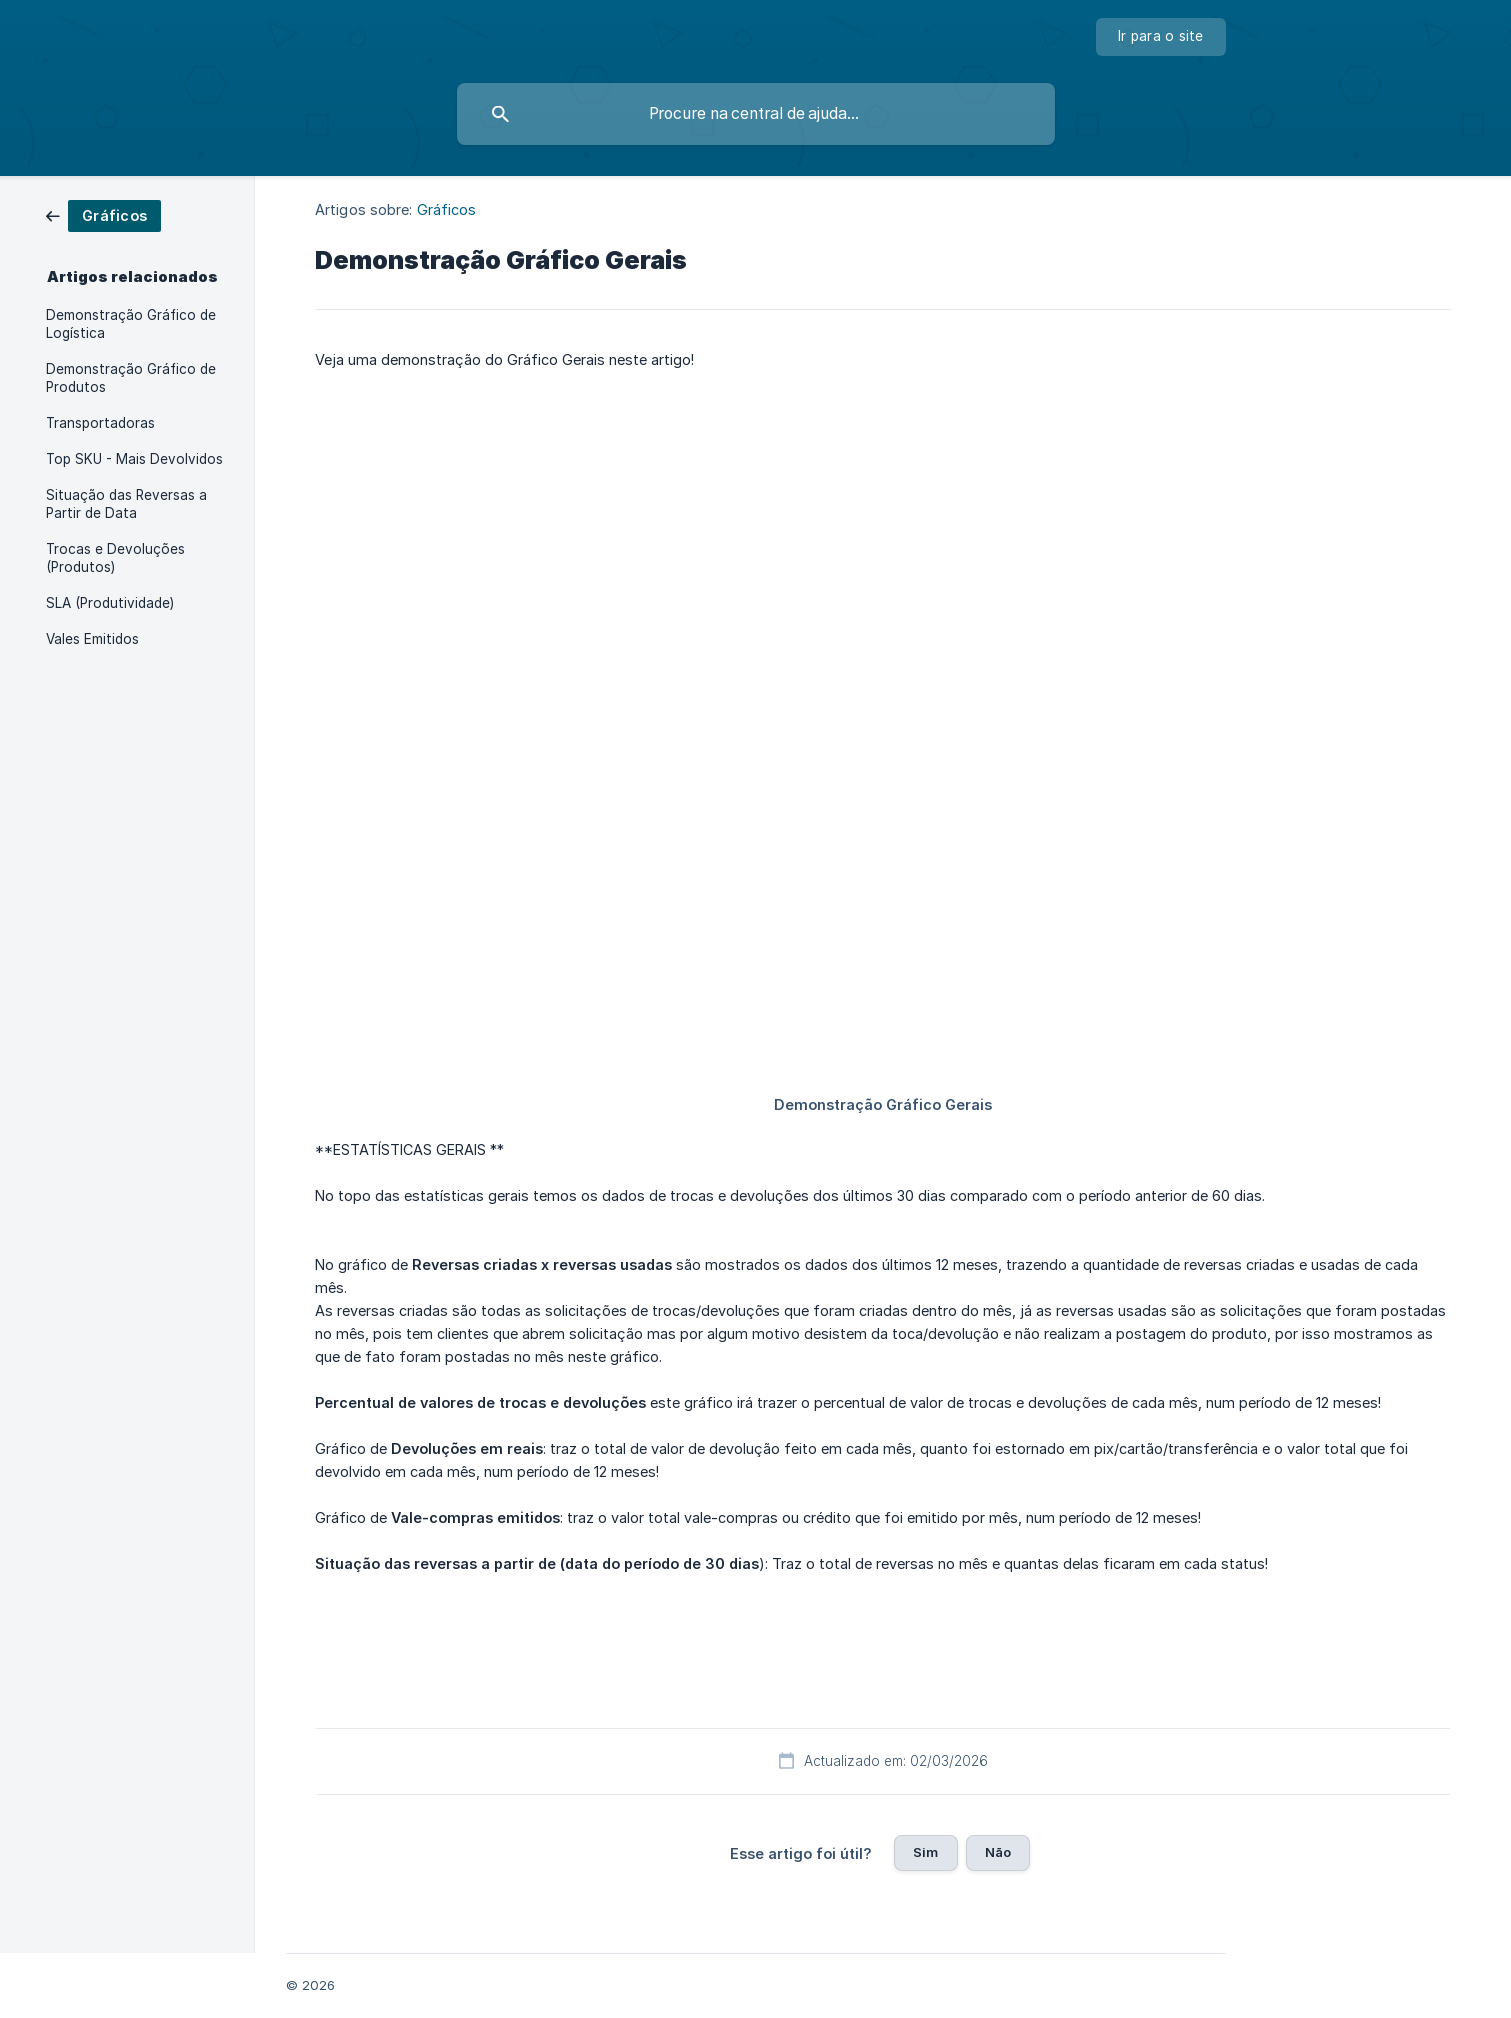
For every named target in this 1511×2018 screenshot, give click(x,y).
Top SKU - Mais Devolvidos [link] (134, 459)
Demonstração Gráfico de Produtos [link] (131, 378)
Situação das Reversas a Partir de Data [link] (126, 504)
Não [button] (998, 1852)
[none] (1161, 37)
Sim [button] (925, 1852)
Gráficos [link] (447, 209)
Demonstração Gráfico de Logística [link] (131, 324)
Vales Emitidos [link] (92, 639)
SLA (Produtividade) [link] (110, 603)
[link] (103, 214)
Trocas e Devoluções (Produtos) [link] (115, 558)
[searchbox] (756, 114)
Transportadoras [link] (100, 423)
